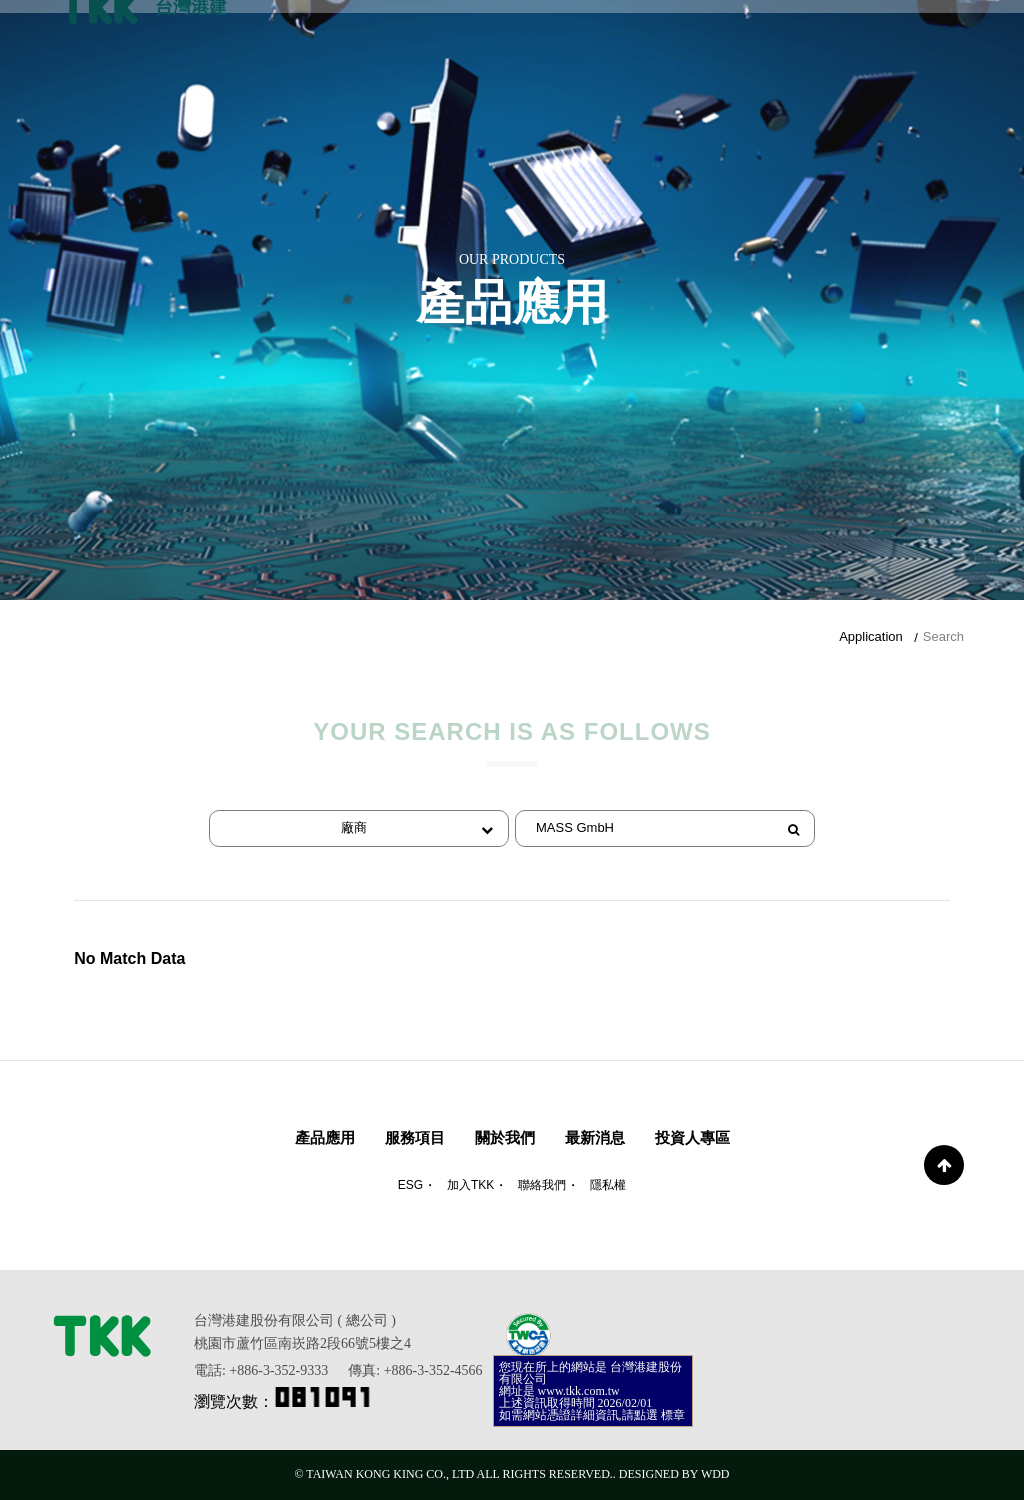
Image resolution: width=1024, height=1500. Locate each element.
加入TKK (470, 1185)
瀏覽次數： (284, 1401)
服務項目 (415, 1137)
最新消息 (595, 1137)
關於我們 (505, 1137)
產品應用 (325, 1137)
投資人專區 (692, 1137)
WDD (715, 1474)
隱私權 (608, 1185)
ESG (410, 1185)
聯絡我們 (542, 1185)
